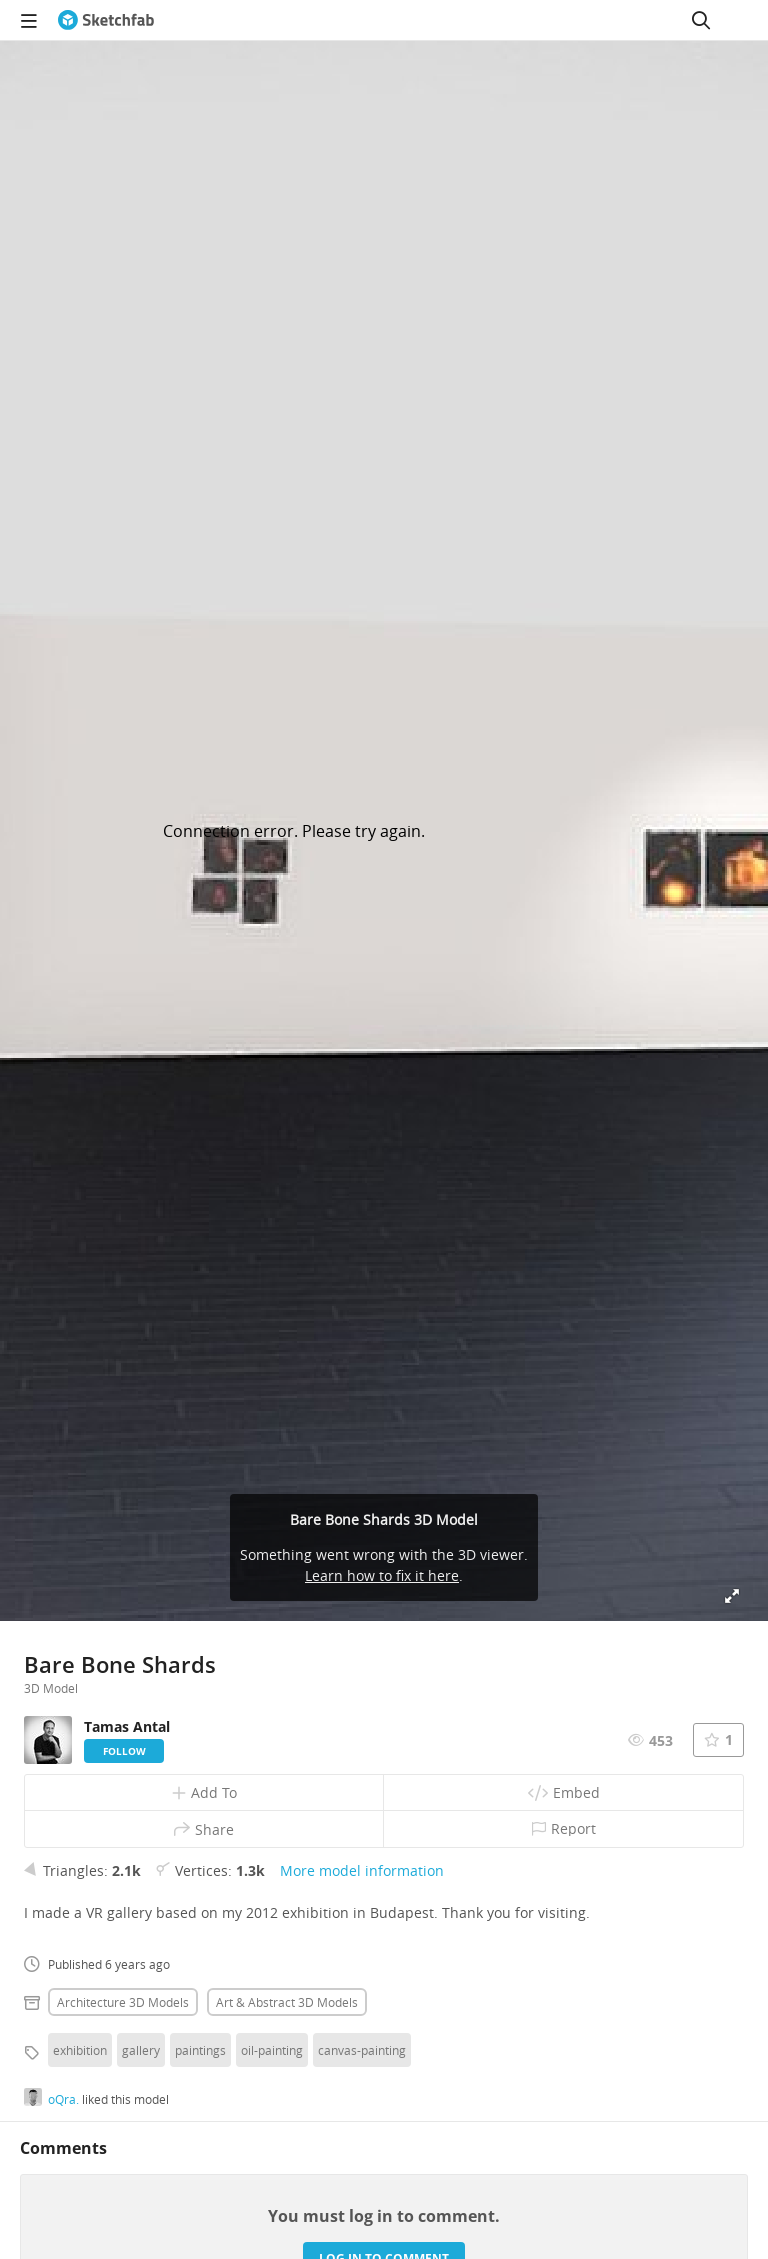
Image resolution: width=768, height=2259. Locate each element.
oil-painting (272, 2050)
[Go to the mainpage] (106, 20)
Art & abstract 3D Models (287, 2002)
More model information (362, 1870)
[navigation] (29, 20)
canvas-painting (362, 2050)
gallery (141, 2050)
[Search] (701, 20)
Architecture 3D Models (123, 2002)
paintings (200, 2050)
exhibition (80, 2050)
